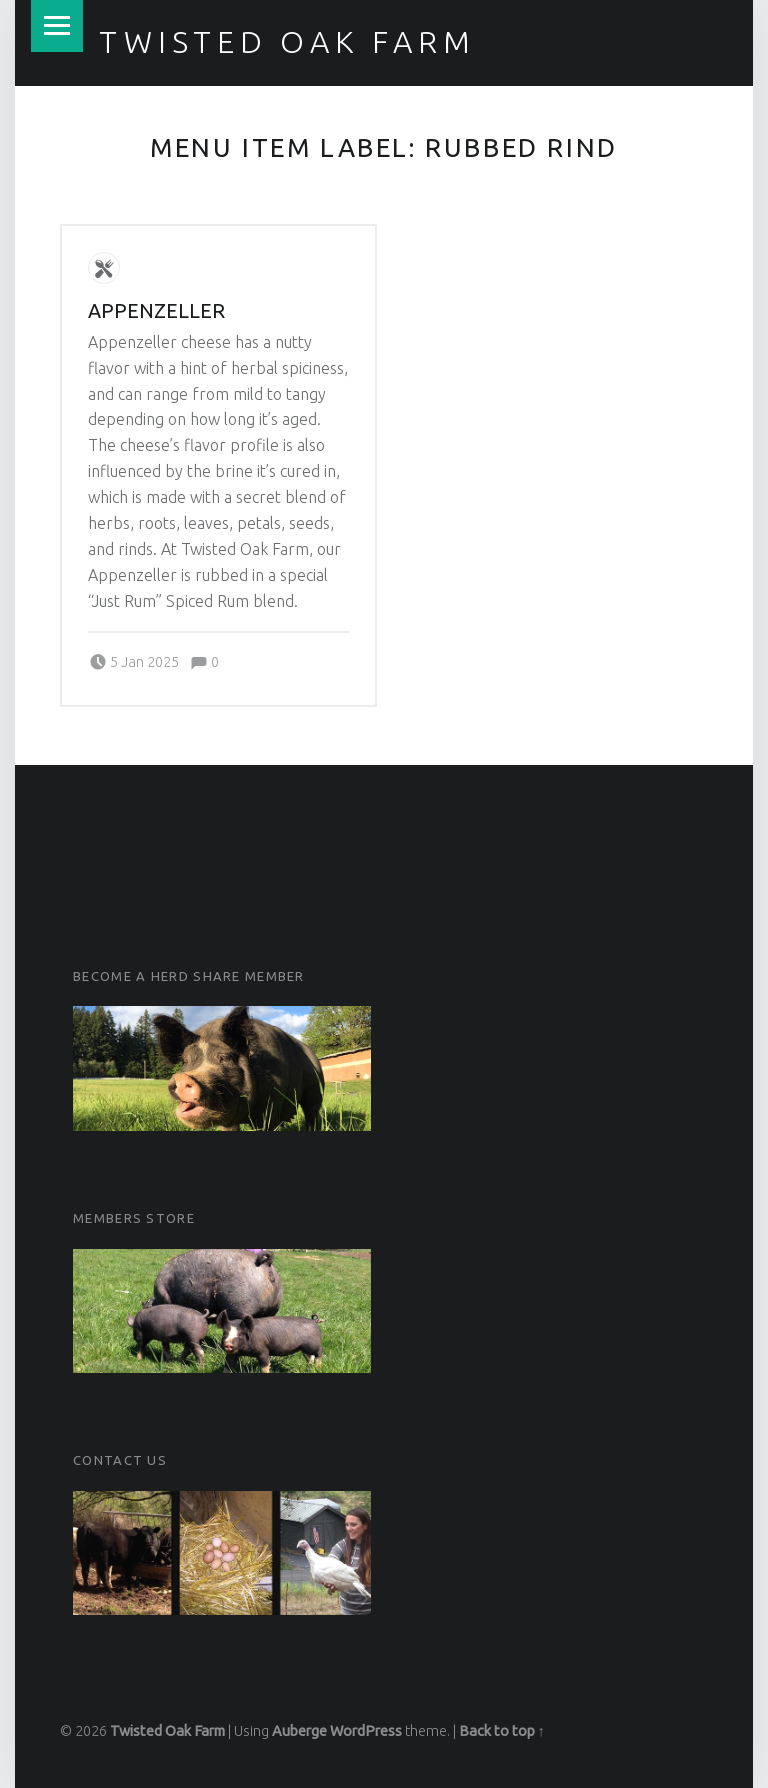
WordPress (366, 1731)
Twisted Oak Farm (287, 42)
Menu (57, 26)
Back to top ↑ (502, 1731)
